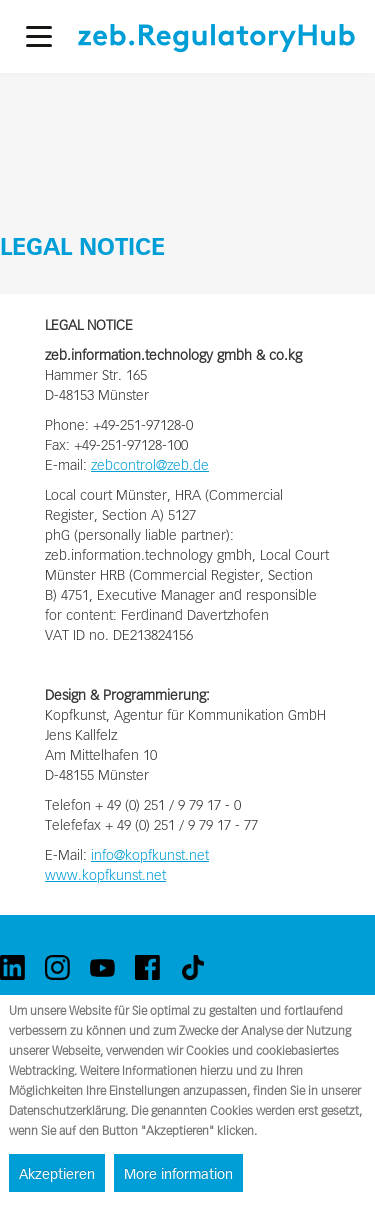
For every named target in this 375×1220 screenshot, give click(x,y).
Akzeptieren (57, 1174)
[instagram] (57, 967)
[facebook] (147, 967)
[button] (39, 36)
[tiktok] (192, 967)
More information (178, 1174)
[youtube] (102, 967)
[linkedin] (12, 967)
